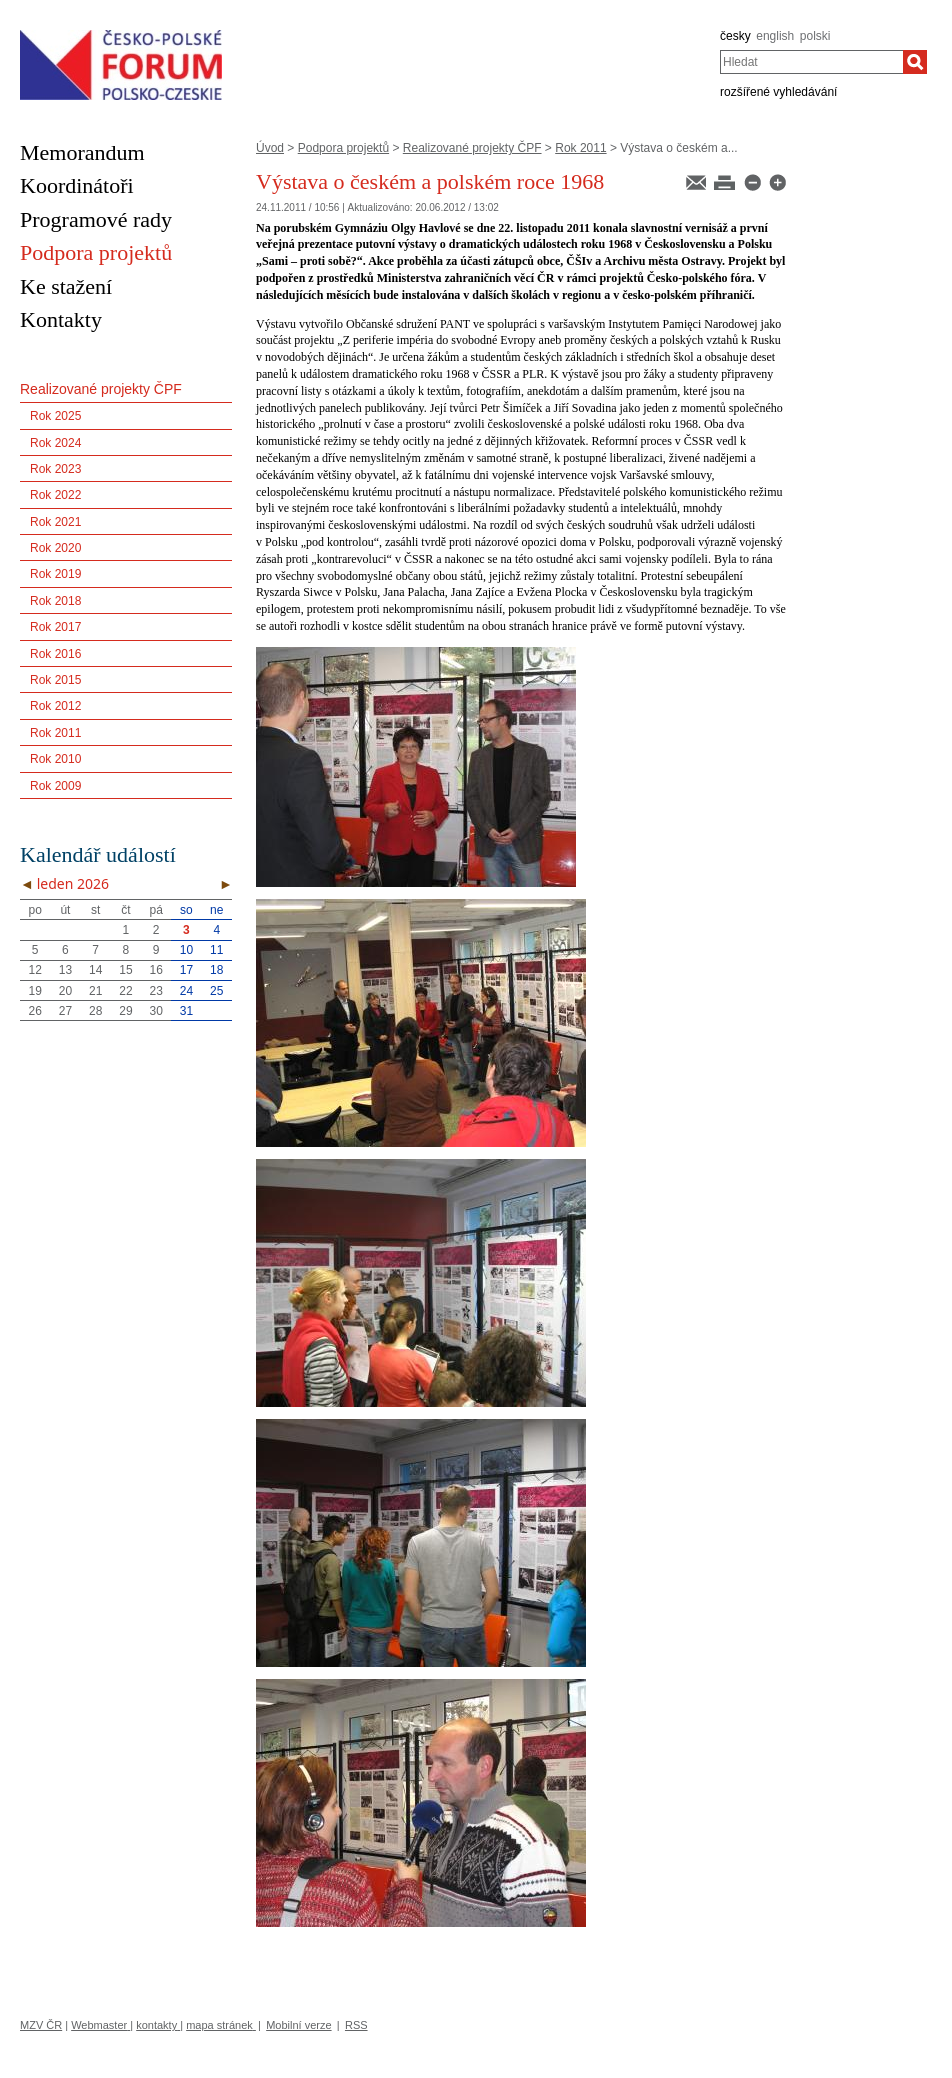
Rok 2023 (55, 469)
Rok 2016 (55, 654)
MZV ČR (41, 2025)
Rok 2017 (55, 627)
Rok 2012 (55, 706)
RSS (356, 2025)
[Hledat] (915, 62)
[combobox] (811, 62)
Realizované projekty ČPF (472, 148)
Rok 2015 (55, 680)
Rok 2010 (55, 759)
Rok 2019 (55, 574)
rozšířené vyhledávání (778, 92)
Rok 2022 (55, 495)
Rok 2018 (55, 601)
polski (815, 36)
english (775, 36)
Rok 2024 (55, 443)
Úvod (270, 148)
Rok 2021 (55, 522)
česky (735, 36)
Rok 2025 (55, 416)
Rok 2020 (55, 548)
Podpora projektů (343, 148)
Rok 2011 (580, 148)
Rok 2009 (55, 786)
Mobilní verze (298, 2025)
